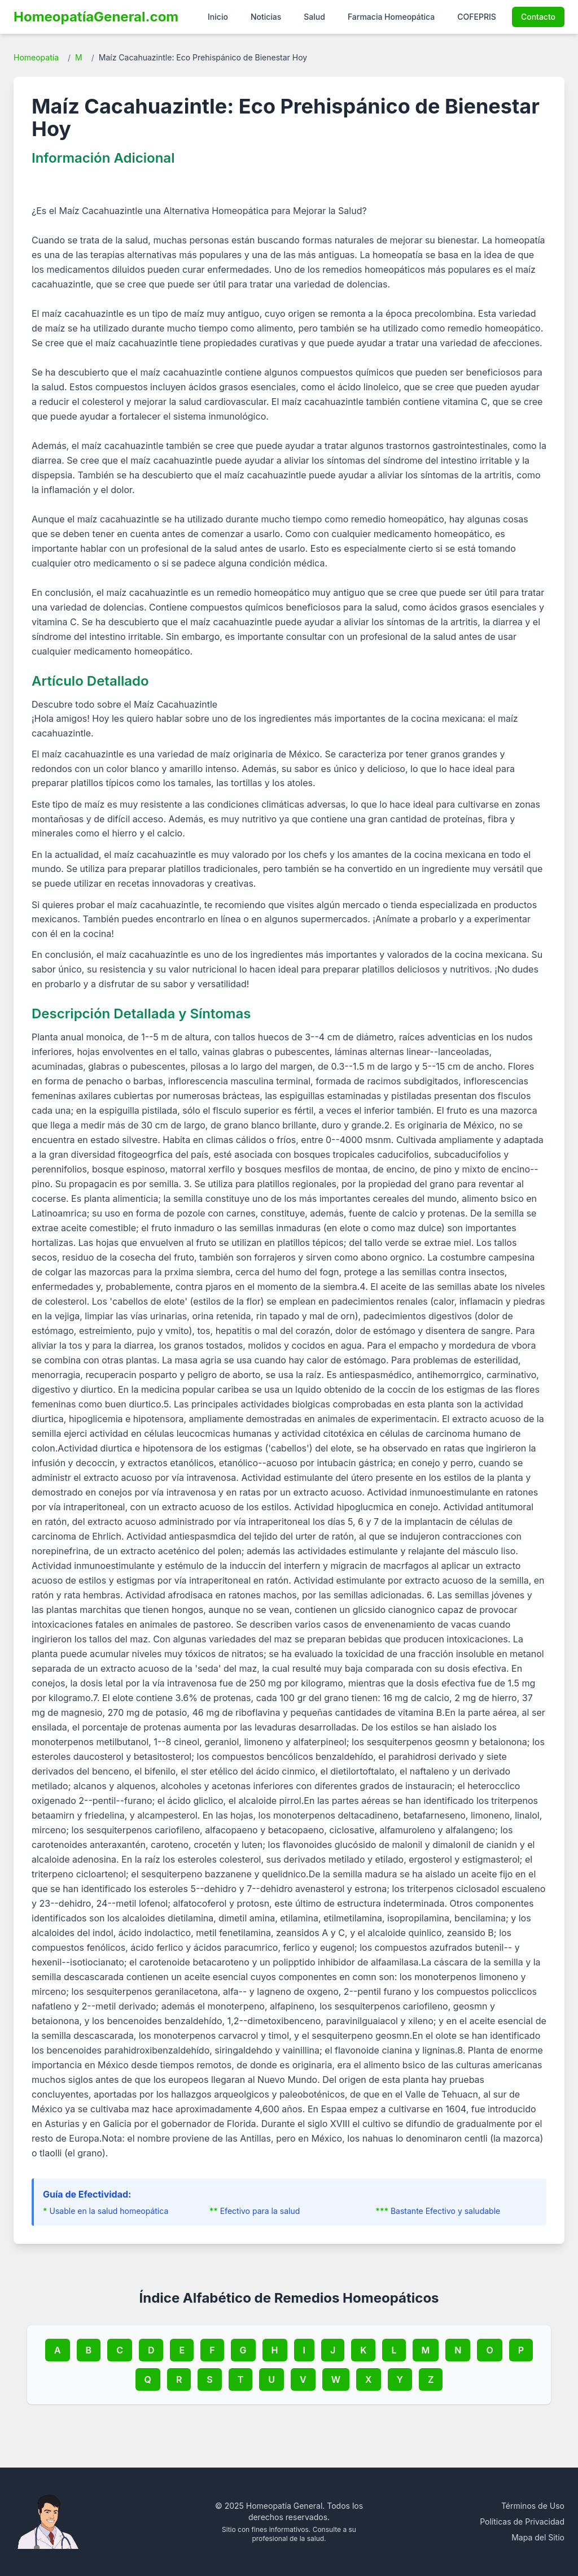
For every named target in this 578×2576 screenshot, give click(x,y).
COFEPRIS (476, 16)
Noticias (266, 16)
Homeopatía (36, 57)
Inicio (218, 16)
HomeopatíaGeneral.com (96, 16)
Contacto (538, 16)
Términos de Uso (532, 2505)
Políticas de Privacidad (522, 2521)
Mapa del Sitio (537, 2537)
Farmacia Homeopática (391, 16)
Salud (314, 16)
